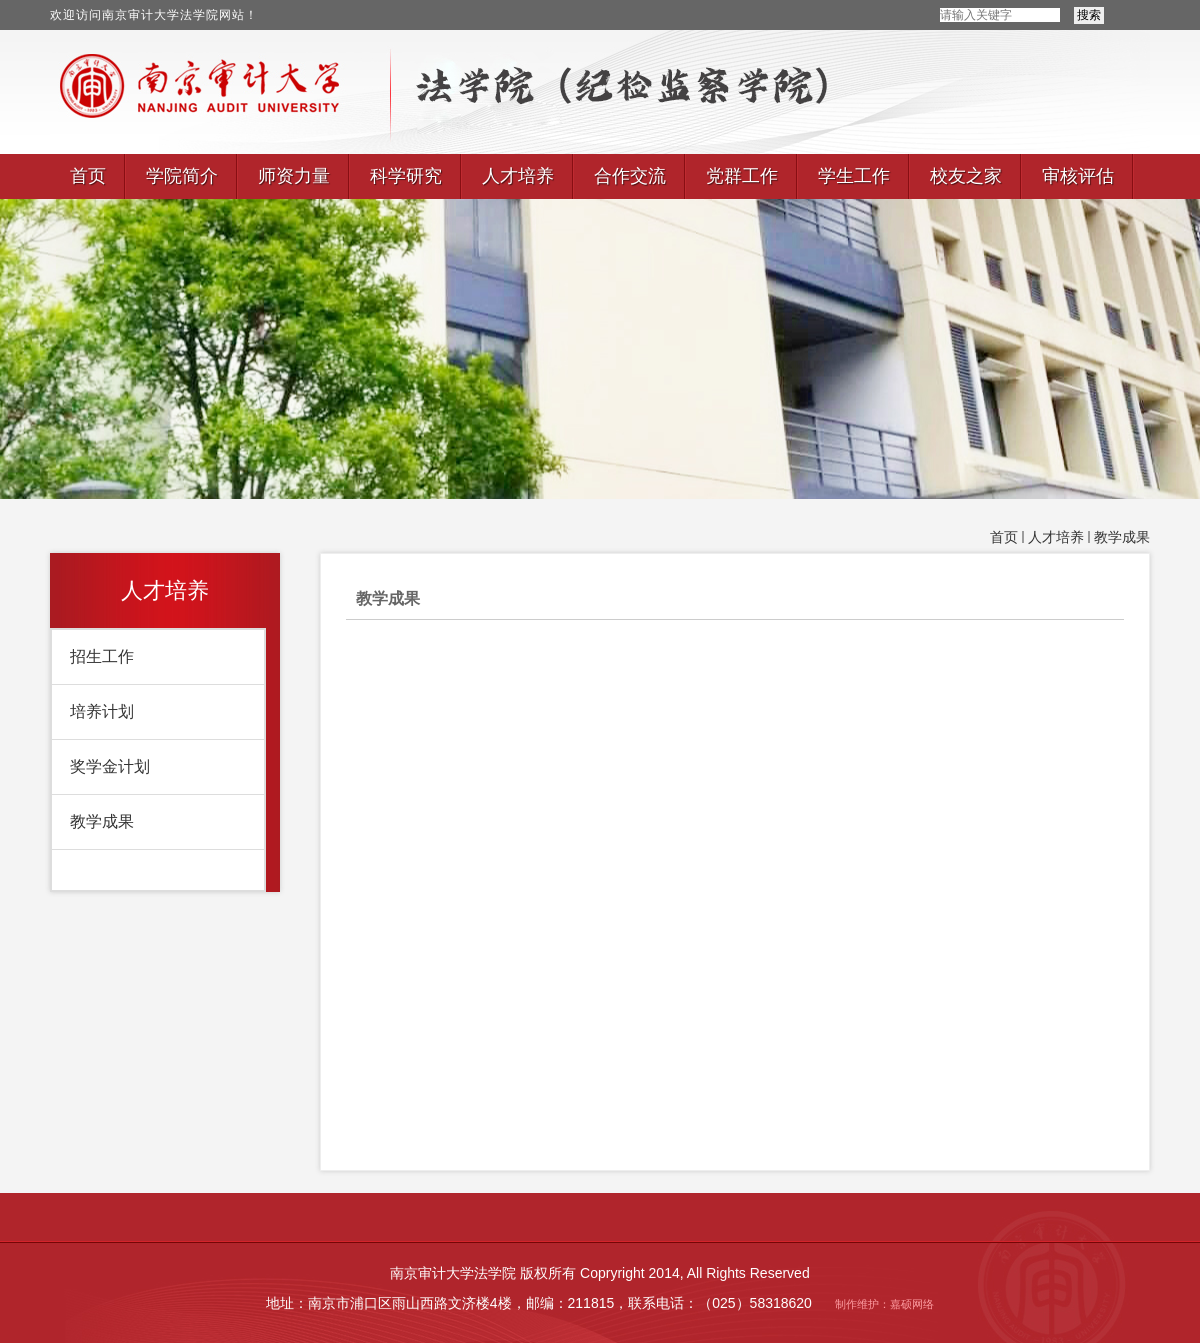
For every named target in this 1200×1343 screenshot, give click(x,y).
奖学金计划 (110, 766)
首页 (1004, 537)
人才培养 (1056, 537)
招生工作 (102, 656)
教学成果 (1122, 537)
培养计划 (102, 711)
